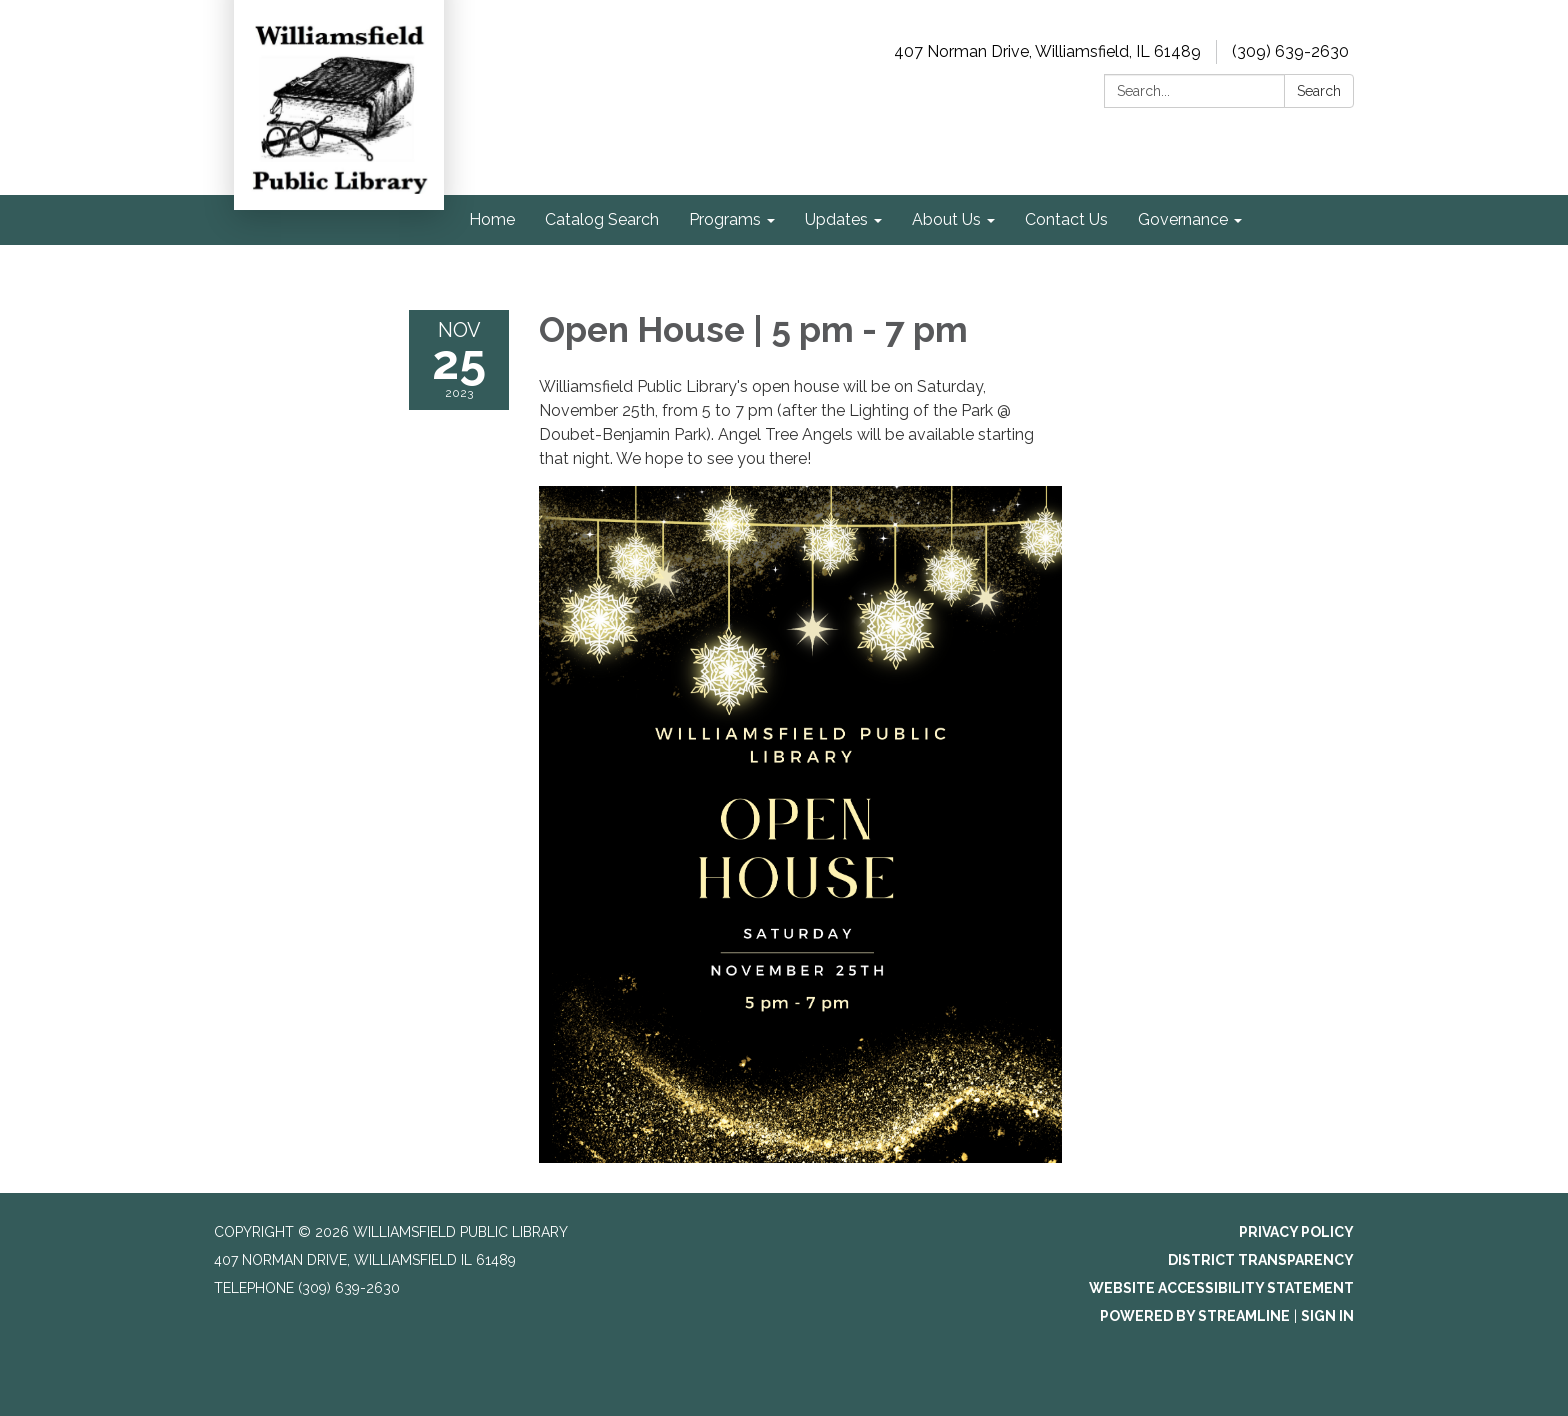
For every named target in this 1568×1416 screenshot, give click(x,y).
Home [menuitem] (492, 219)
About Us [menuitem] (946, 219)
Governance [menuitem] (1183, 219)
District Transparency (1261, 1260)
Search (1319, 91)
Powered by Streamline (1195, 1316)
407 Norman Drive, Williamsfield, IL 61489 (1047, 51)
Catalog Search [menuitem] (602, 219)
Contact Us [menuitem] (1066, 219)
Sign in (1327, 1316)
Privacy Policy (1296, 1232)
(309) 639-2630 (1290, 51)
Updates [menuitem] (836, 219)
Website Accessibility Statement (1221, 1288)
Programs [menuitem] (725, 219)
